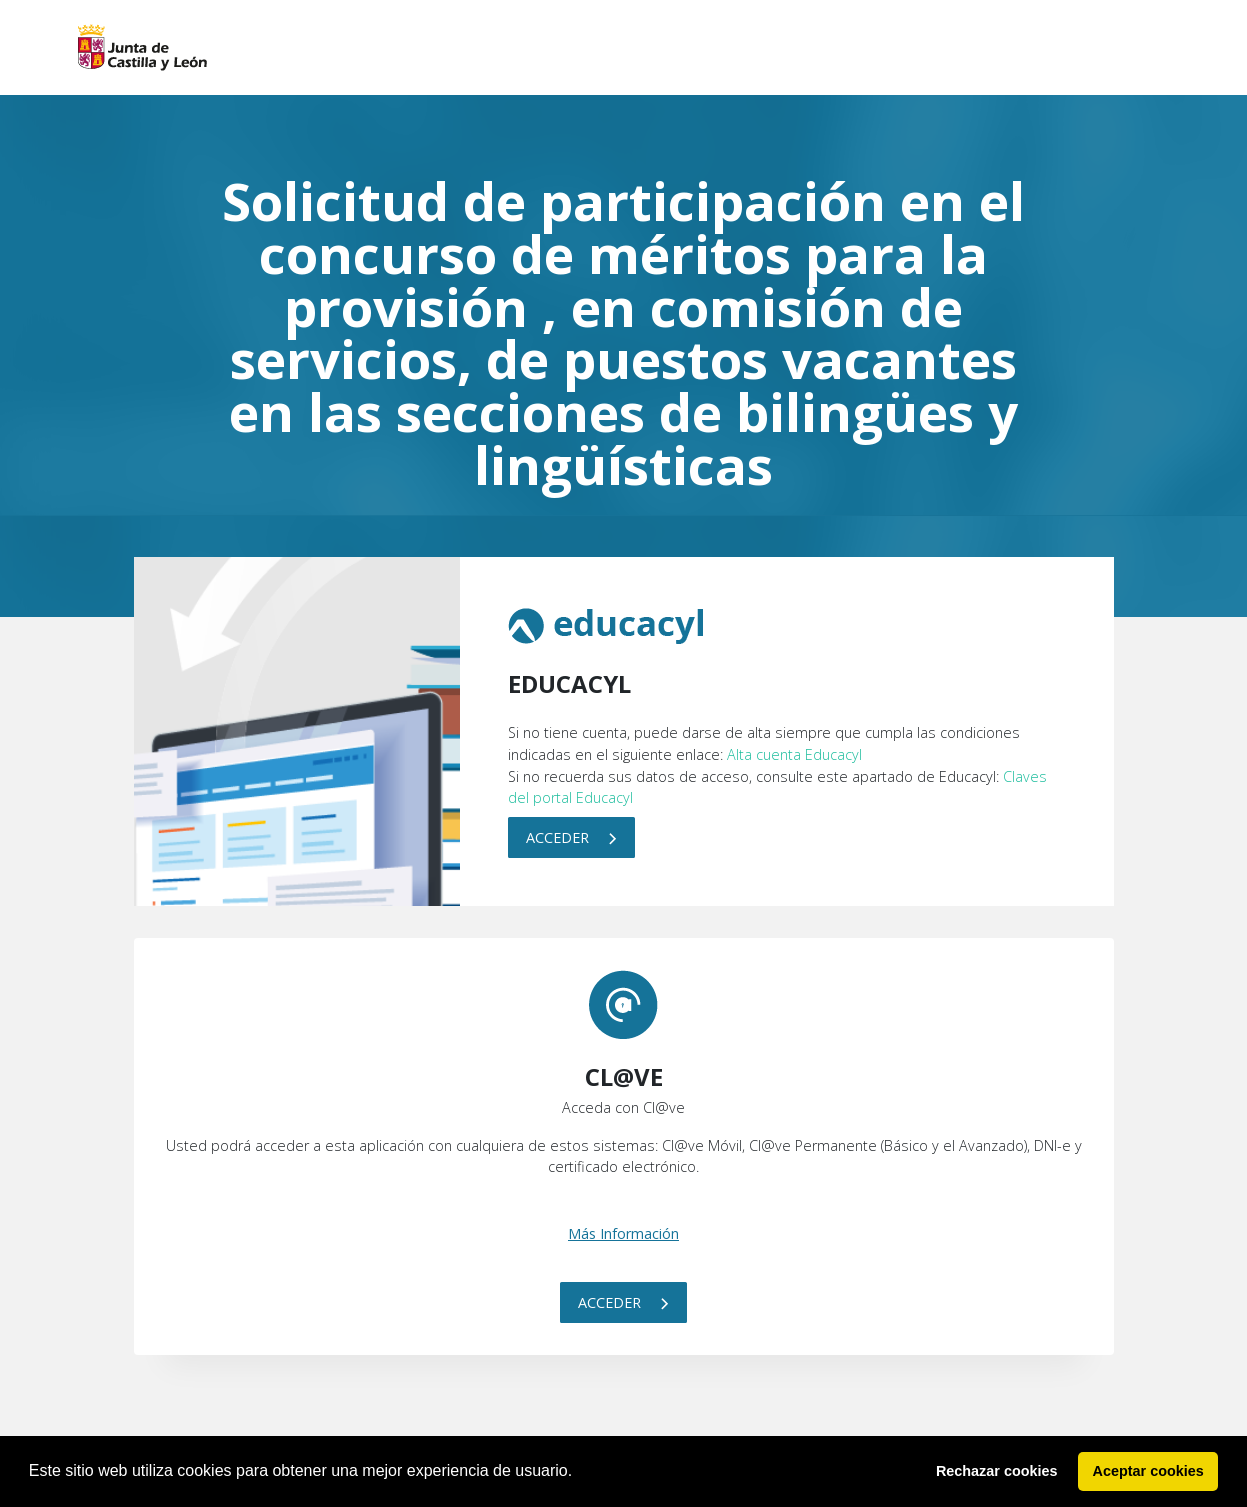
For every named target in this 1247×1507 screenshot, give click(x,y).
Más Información (623, 1233)
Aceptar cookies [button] (1148, 1471)
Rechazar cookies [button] (997, 1471)
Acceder (571, 837)
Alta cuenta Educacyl (794, 754)
